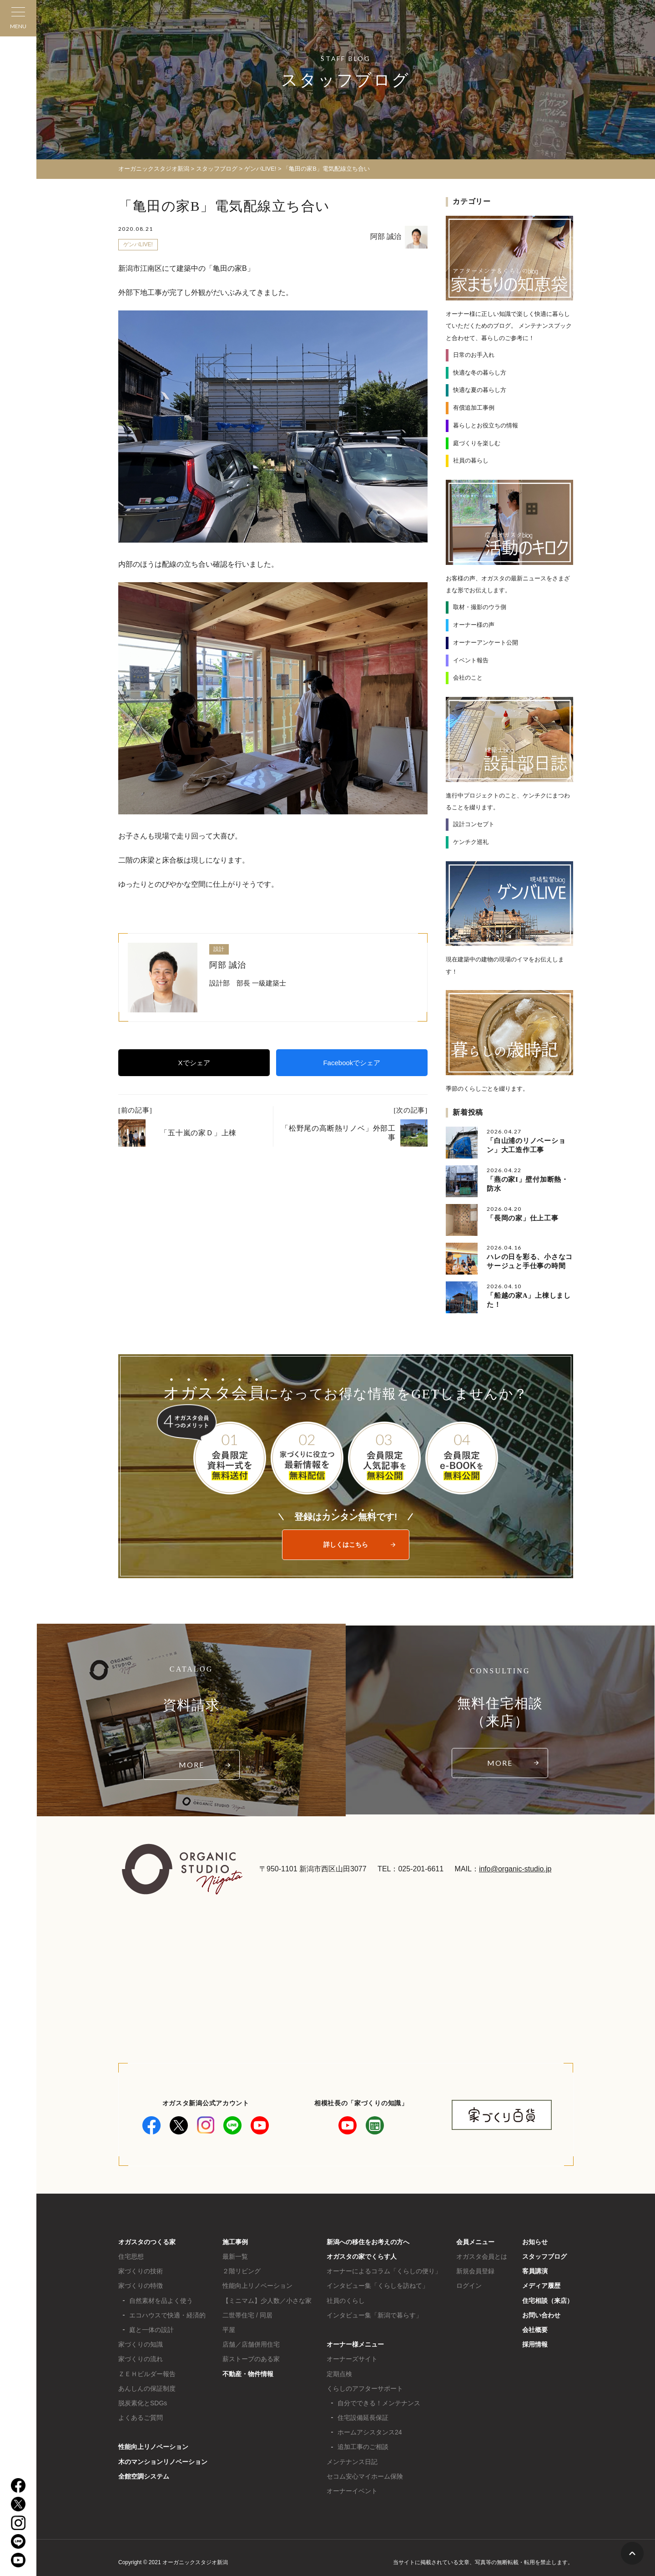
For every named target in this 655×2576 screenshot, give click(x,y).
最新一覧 (235, 2256)
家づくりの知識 (140, 2344)
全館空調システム (143, 2476)
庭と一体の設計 (151, 2329)
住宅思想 (131, 2256)
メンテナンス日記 (352, 2461)
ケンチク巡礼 (471, 841)
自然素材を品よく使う (161, 2300)
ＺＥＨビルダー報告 (147, 2374)
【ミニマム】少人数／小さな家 (267, 2300)
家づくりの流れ (140, 2359)
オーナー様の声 (473, 624)
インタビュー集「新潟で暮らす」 (374, 2315)
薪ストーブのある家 (251, 2359)
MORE (191, 1764)
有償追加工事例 (473, 407)
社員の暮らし (471, 460)
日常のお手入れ (473, 354)
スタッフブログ (544, 2256)
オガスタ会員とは (481, 2256)
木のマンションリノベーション (162, 2461)
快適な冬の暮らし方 (479, 372)
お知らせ (535, 2242)
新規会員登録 (475, 2271)
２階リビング (241, 2271)
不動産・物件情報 (247, 2374)
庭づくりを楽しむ (476, 443)
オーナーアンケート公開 (485, 642)
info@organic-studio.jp (515, 1869)
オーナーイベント (352, 2491)
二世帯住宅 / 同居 (247, 2315)
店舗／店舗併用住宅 (251, 2344)
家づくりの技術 (140, 2271)
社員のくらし (346, 2300)
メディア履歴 (541, 2285)
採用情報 (535, 2344)
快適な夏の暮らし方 (479, 389)
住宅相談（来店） (547, 2300)
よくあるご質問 (140, 2417)
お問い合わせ (541, 2315)
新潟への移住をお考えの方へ (368, 2242)
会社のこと (468, 677)
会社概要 (535, 2329)
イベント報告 (471, 660)
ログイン (469, 2285)
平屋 (228, 2329)
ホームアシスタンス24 (370, 2432)
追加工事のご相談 (363, 2446)
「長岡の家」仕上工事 (523, 1218)
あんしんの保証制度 (147, 2388)
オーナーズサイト (352, 2359)
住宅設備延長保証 (363, 2417)
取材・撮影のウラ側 (479, 607)
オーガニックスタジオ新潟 (153, 168)
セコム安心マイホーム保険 (365, 2476)
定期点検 (339, 2374)
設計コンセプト (473, 824)
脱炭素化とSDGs (142, 2403)
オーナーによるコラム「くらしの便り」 (384, 2271)
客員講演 (535, 2271)
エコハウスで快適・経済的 (167, 2315)
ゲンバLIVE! (138, 244)
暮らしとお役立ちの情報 (485, 425)
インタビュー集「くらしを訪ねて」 (377, 2285)
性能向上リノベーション (153, 2446)
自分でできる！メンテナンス (379, 2403)
